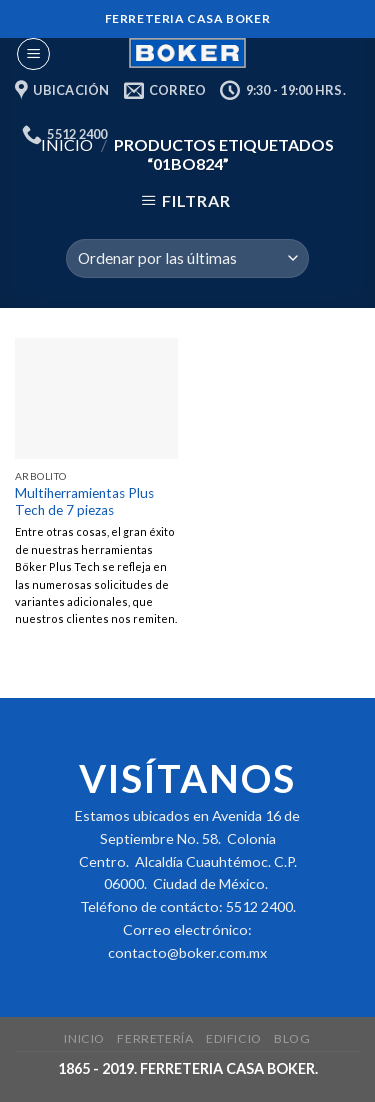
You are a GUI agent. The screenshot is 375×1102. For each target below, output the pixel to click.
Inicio (84, 1038)
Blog (292, 1038)
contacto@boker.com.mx (187, 952)
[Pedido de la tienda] (187, 258)
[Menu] (33, 54)
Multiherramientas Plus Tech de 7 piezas (84, 502)
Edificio (234, 1038)
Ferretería (155, 1038)
